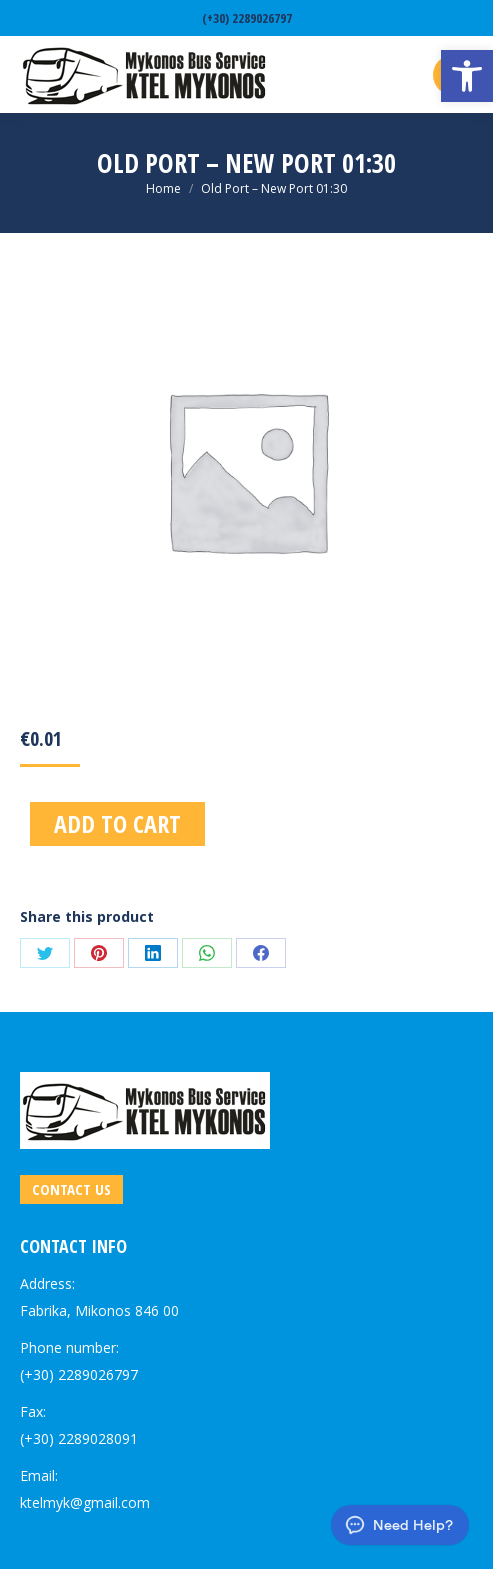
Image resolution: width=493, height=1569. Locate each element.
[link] (467, 76)
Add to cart (117, 823)
